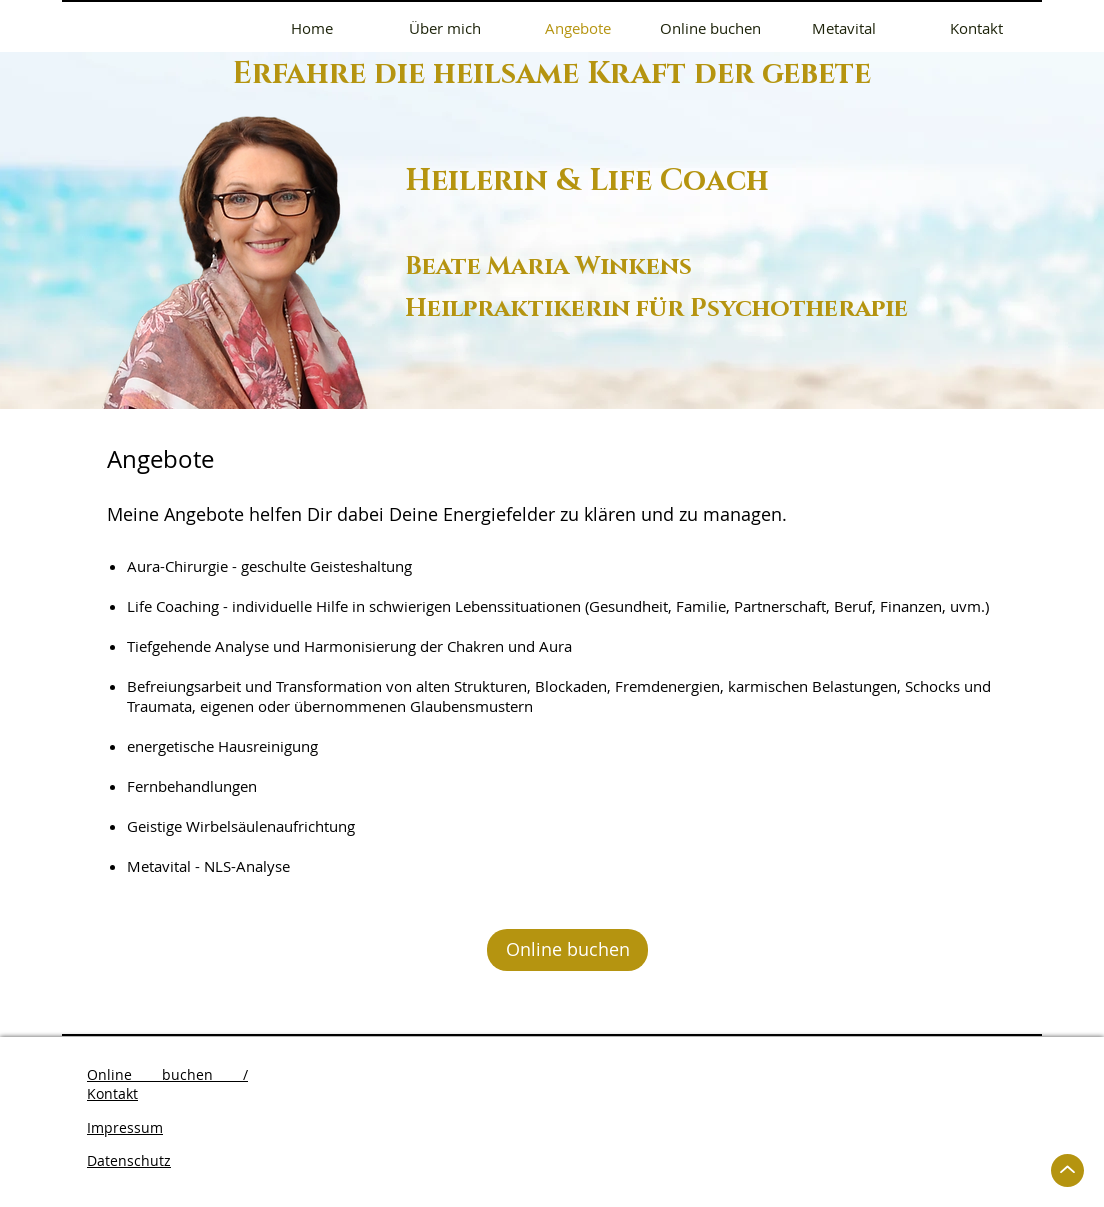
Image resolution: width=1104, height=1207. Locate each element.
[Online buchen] (567, 950)
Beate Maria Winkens (548, 266)
